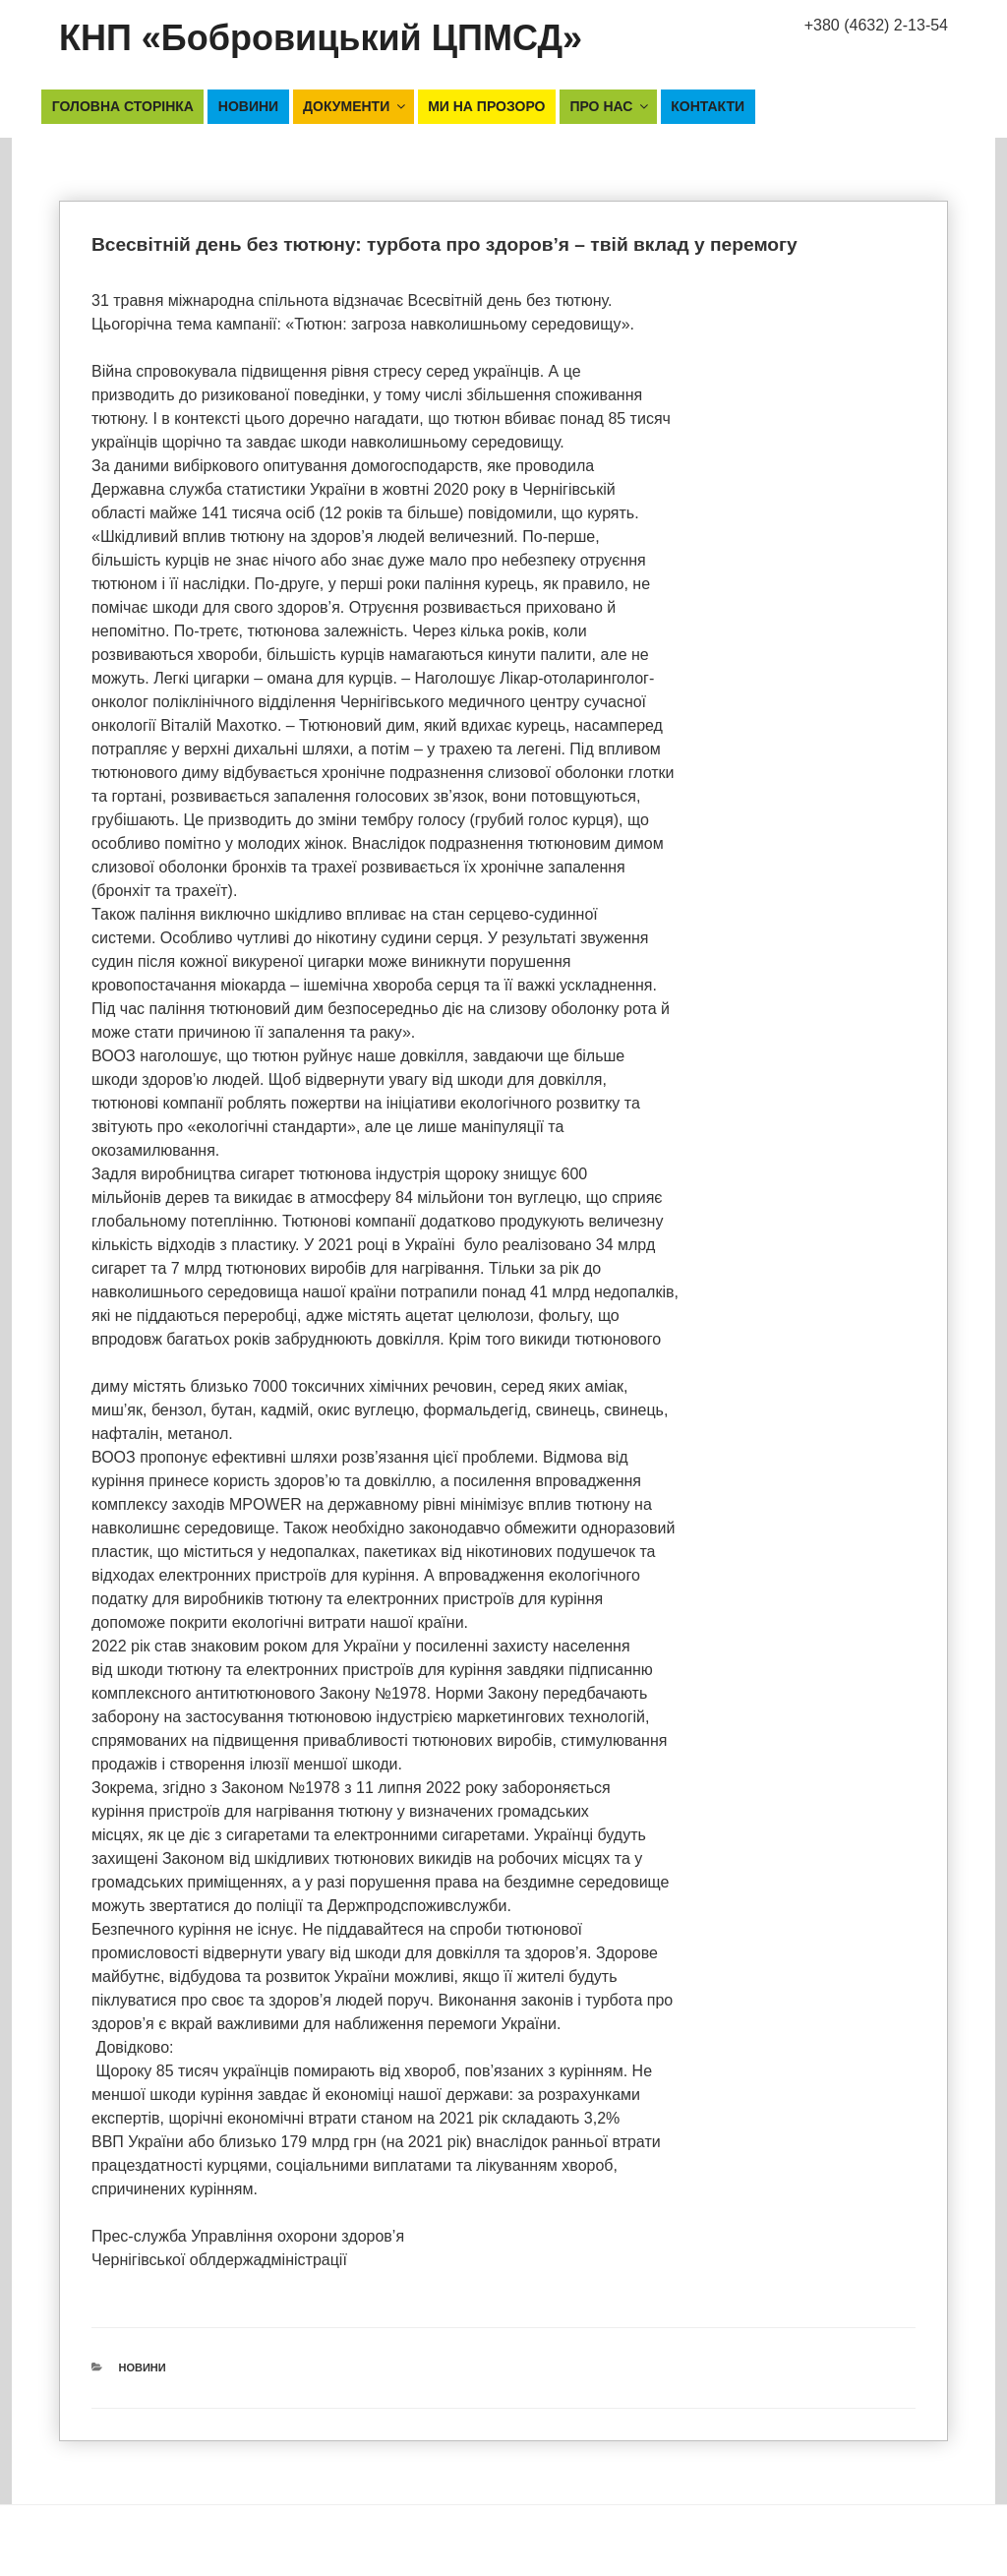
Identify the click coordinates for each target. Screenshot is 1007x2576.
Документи (355, 106)
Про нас (610, 106)
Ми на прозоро (486, 106)
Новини (248, 106)
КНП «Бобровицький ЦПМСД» (320, 38)
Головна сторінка (123, 106)
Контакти (707, 106)
